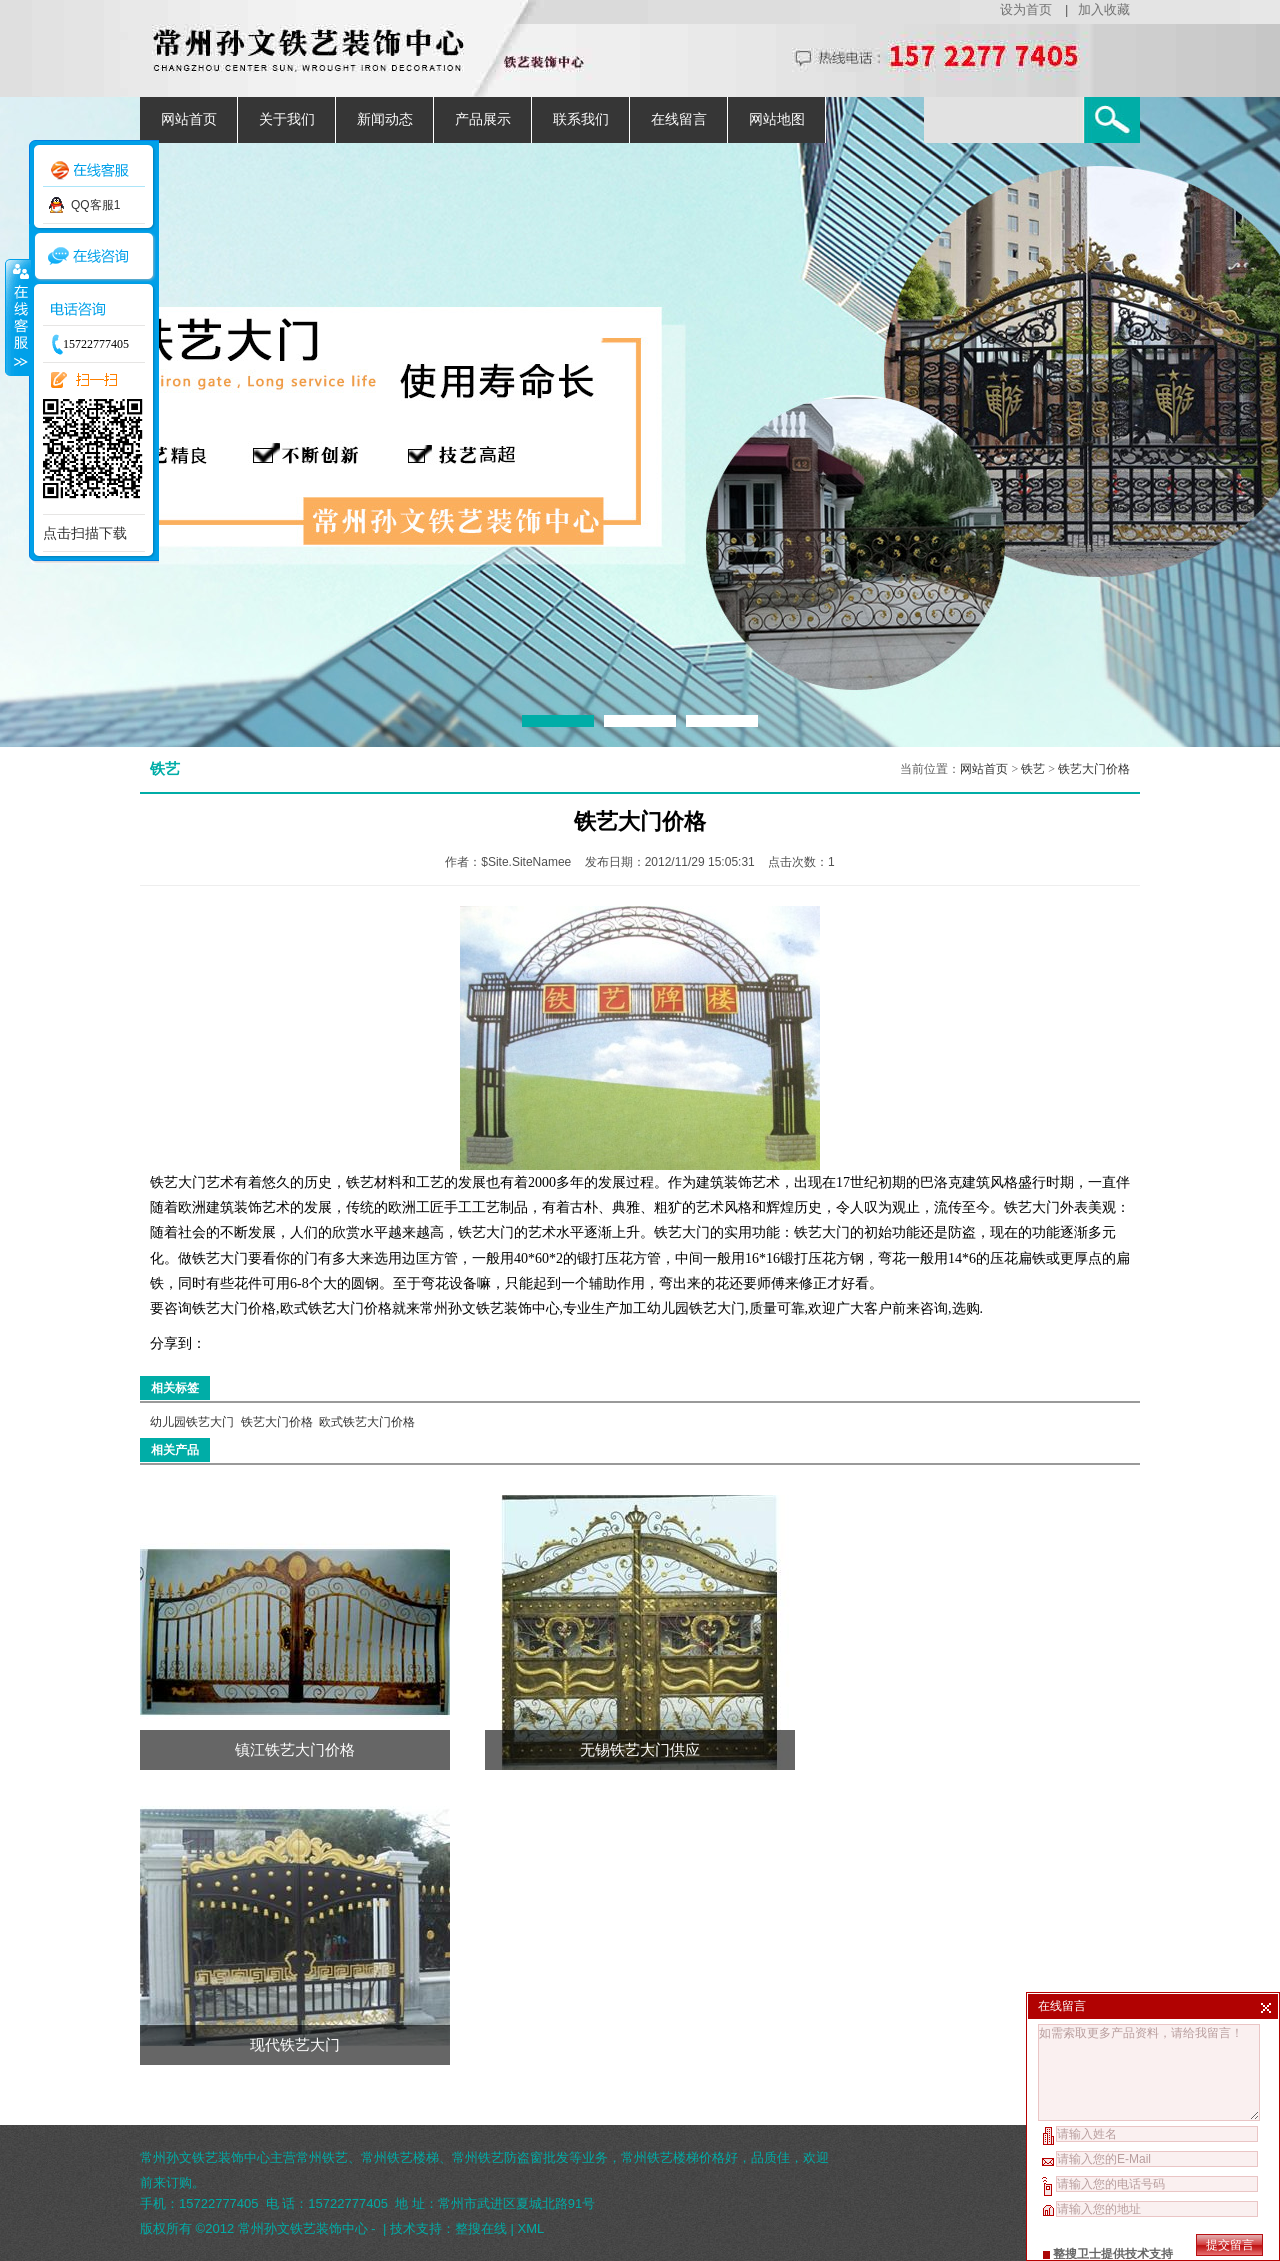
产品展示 (483, 119)
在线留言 (679, 119)
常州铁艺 (322, 2157)
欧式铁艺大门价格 (367, 1422)
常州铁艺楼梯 (400, 2157)
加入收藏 (1104, 9)
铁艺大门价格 (1094, 769)
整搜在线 (481, 2228)
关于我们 (287, 119)
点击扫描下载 (85, 533)
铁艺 (1033, 769)
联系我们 (581, 119)
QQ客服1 (95, 205)
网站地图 (777, 119)
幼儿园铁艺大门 (192, 1422)
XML (531, 2228)
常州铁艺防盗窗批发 (510, 2157)
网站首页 (189, 119)
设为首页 (1026, 9)
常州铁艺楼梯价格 (673, 2157)
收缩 (17, 317)
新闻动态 (385, 119)
